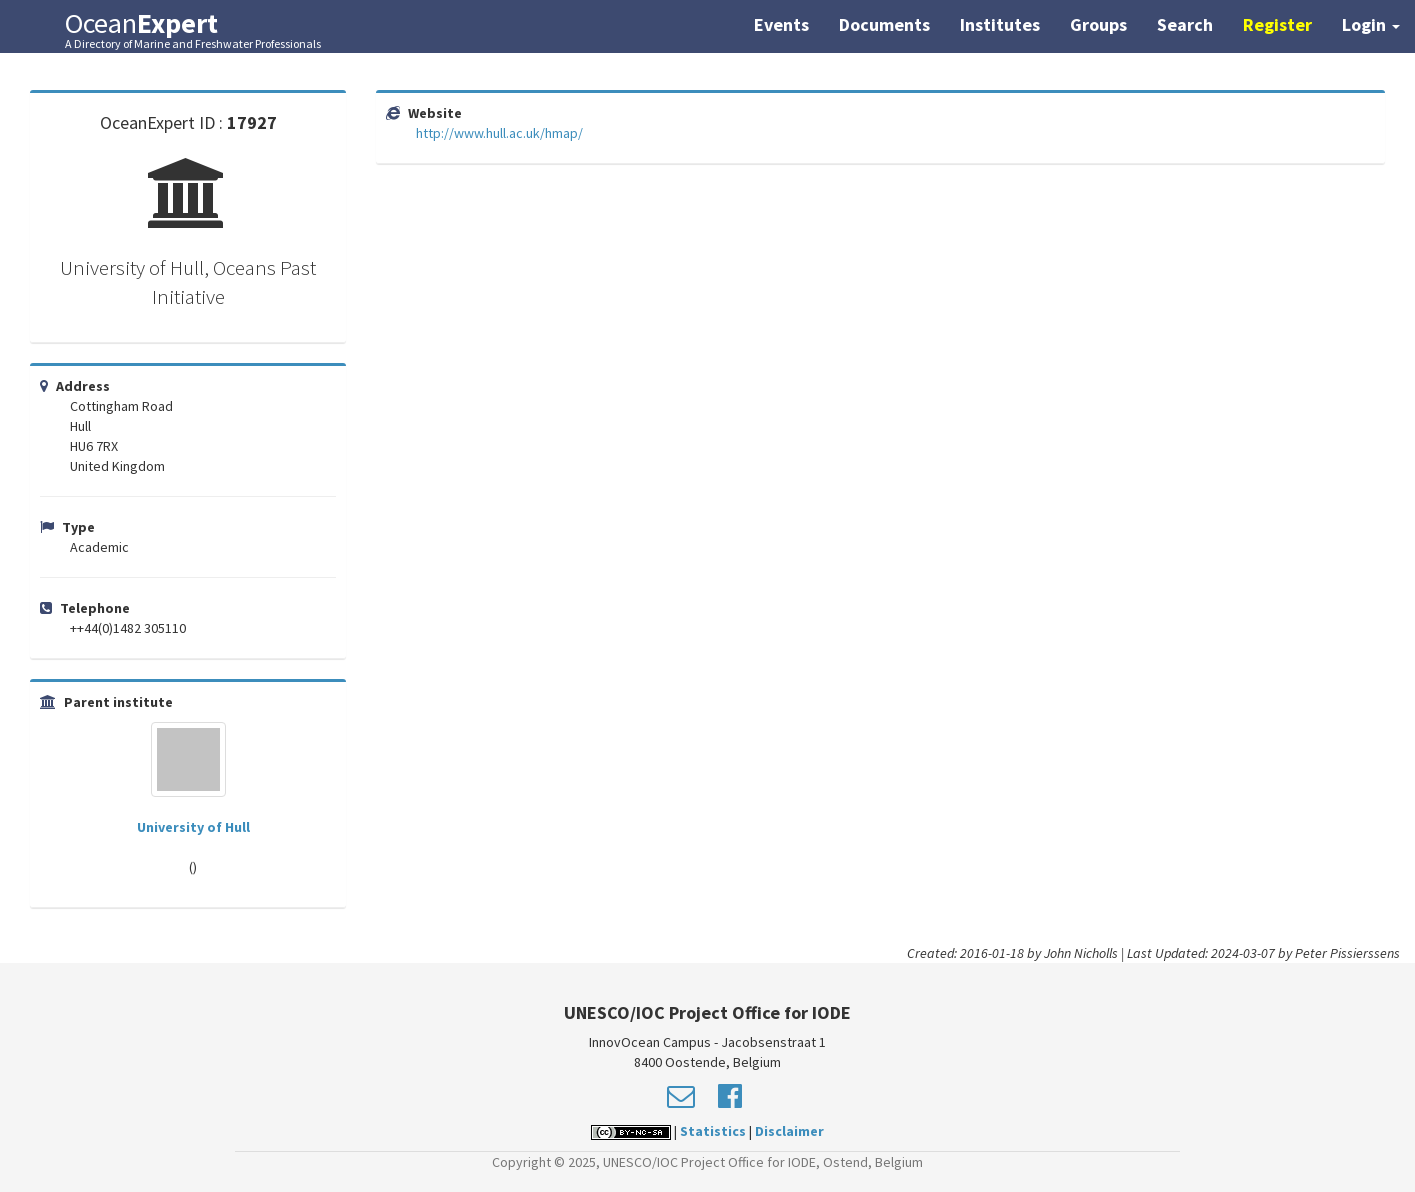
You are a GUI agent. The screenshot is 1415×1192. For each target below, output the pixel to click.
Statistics (713, 1131)
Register (1277, 24)
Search (1185, 24)
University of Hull (193, 827)
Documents (884, 24)
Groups (1098, 24)
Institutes (1000, 24)
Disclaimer (789, 1131)
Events (781, 24)
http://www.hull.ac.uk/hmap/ (499, 133)
